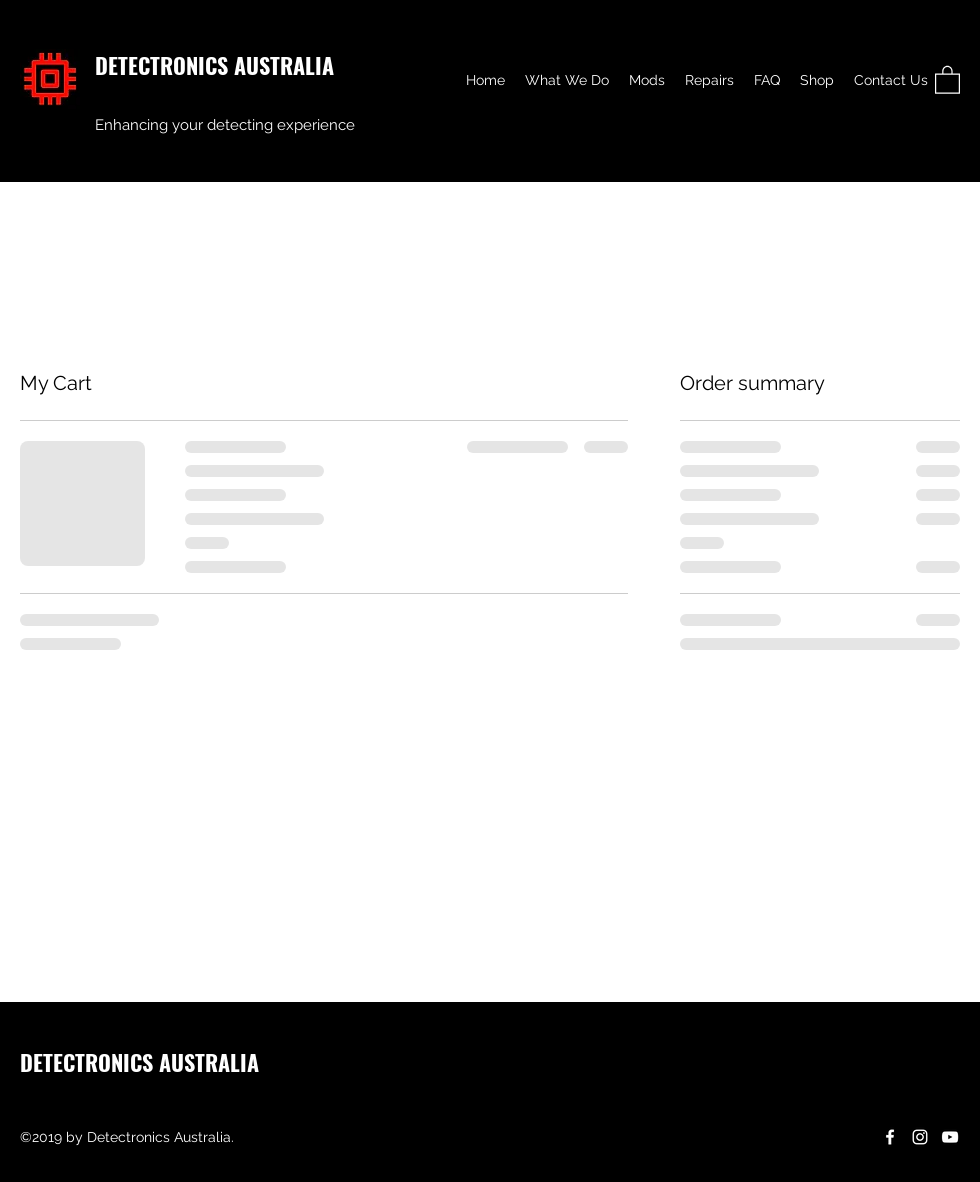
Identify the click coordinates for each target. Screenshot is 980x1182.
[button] (947, 79)
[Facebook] (890, 1137)
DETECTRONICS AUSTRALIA (214, 65)
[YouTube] (950, 1137)
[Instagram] (920, 1137)
